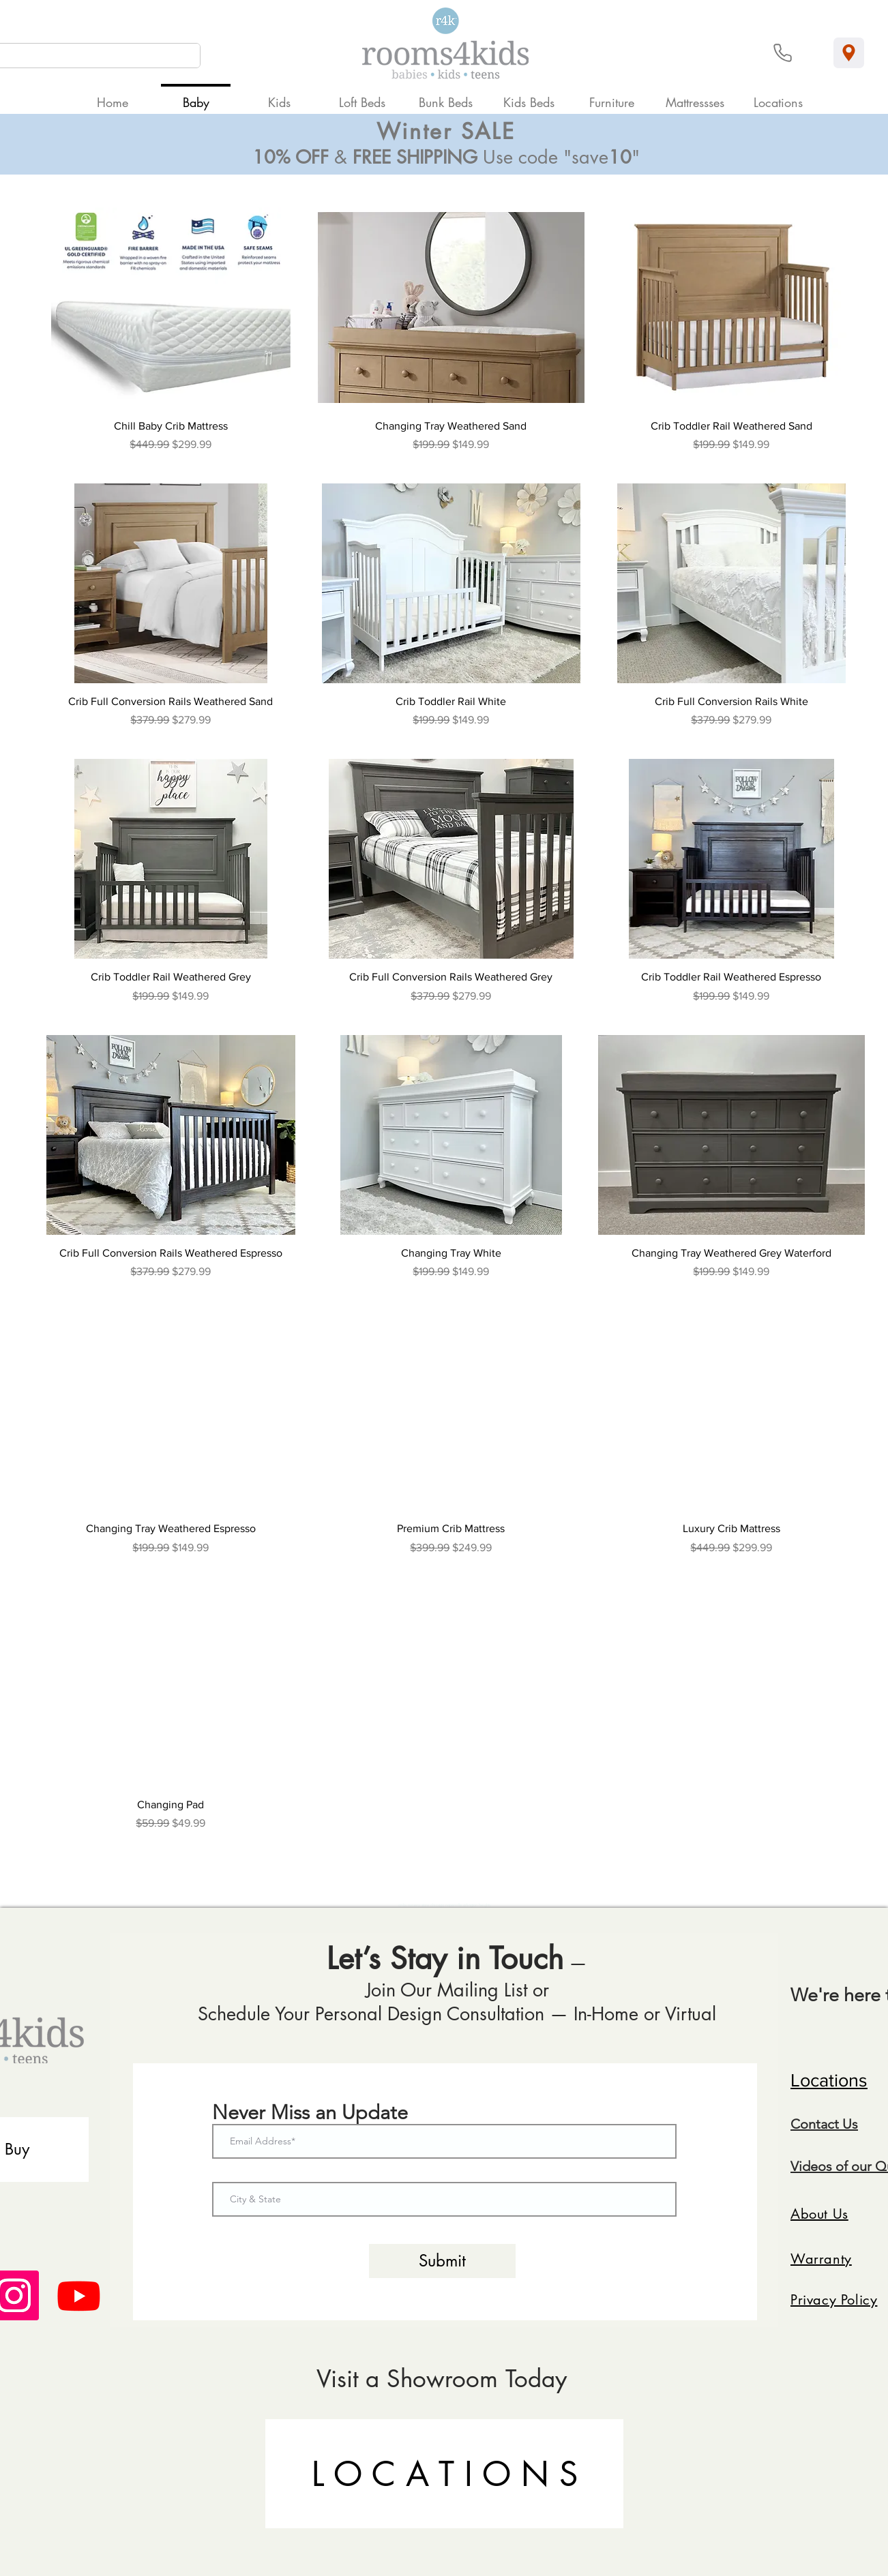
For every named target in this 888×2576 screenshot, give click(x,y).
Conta (808, 2124)
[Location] (848, 53)
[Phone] (782, 53)
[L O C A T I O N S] (444, 2473)
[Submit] (442, 2261)
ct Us (842, 2124)
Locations (829, 2080)
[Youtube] (79, 2295)
